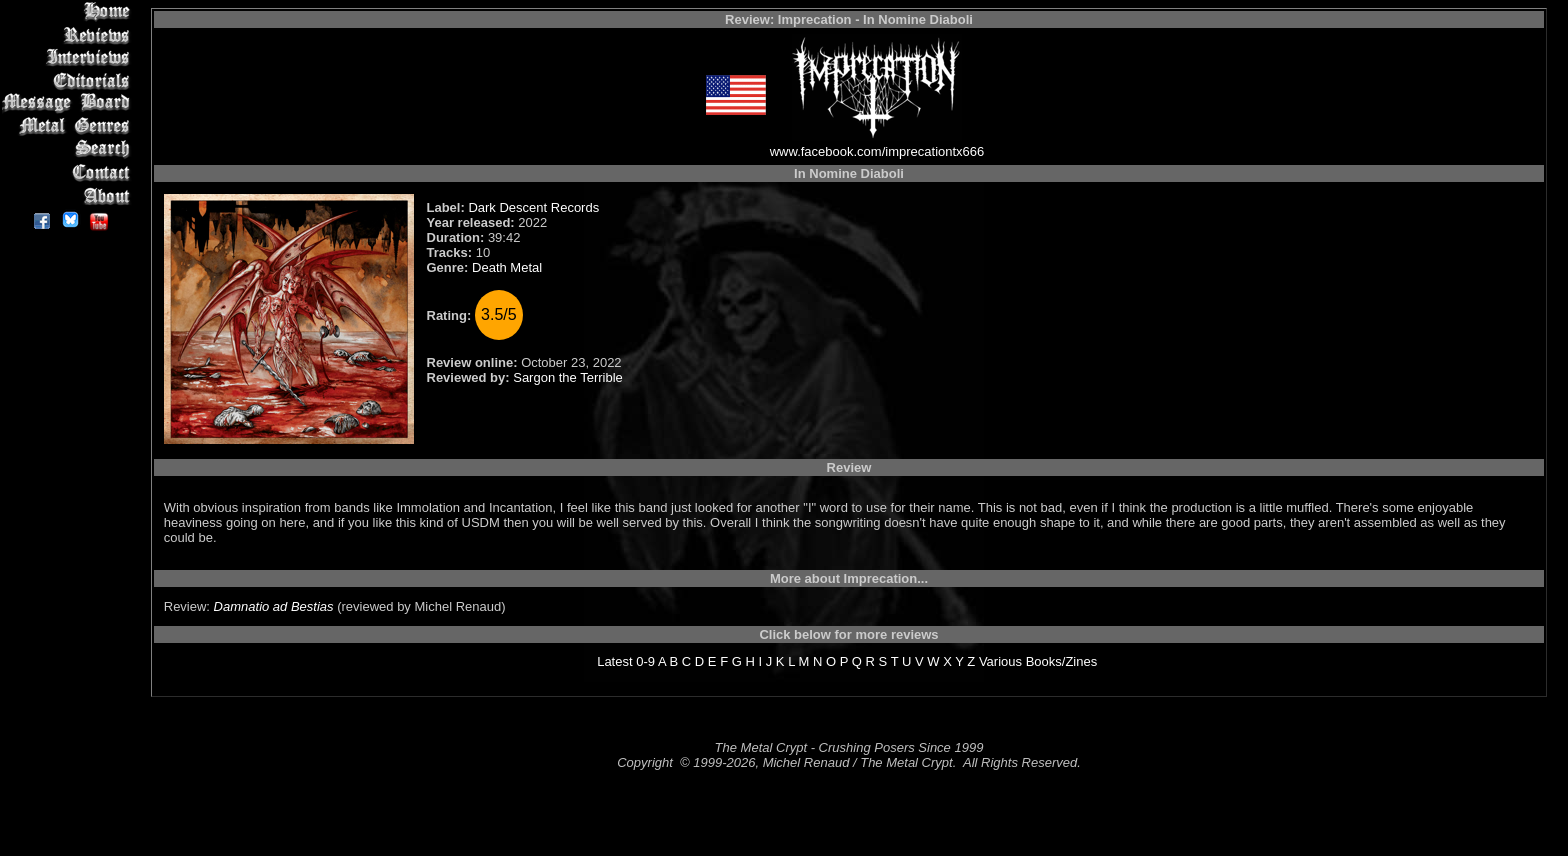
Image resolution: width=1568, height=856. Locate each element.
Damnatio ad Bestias (274, 606)
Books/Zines (1062, 661)
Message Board (69, 103)
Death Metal (507, 267)
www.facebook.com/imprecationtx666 (877, 151)
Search (69, 149)
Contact (69, 172)
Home (69, 11)
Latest (614, 661)
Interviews (69, 57)
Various (1000, 661)
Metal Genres (69, 126)
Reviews (69, 34)
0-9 (645, 661)
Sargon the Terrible (568, 377)
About (69, 195)
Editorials (69, 80)
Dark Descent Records (533, 207)
